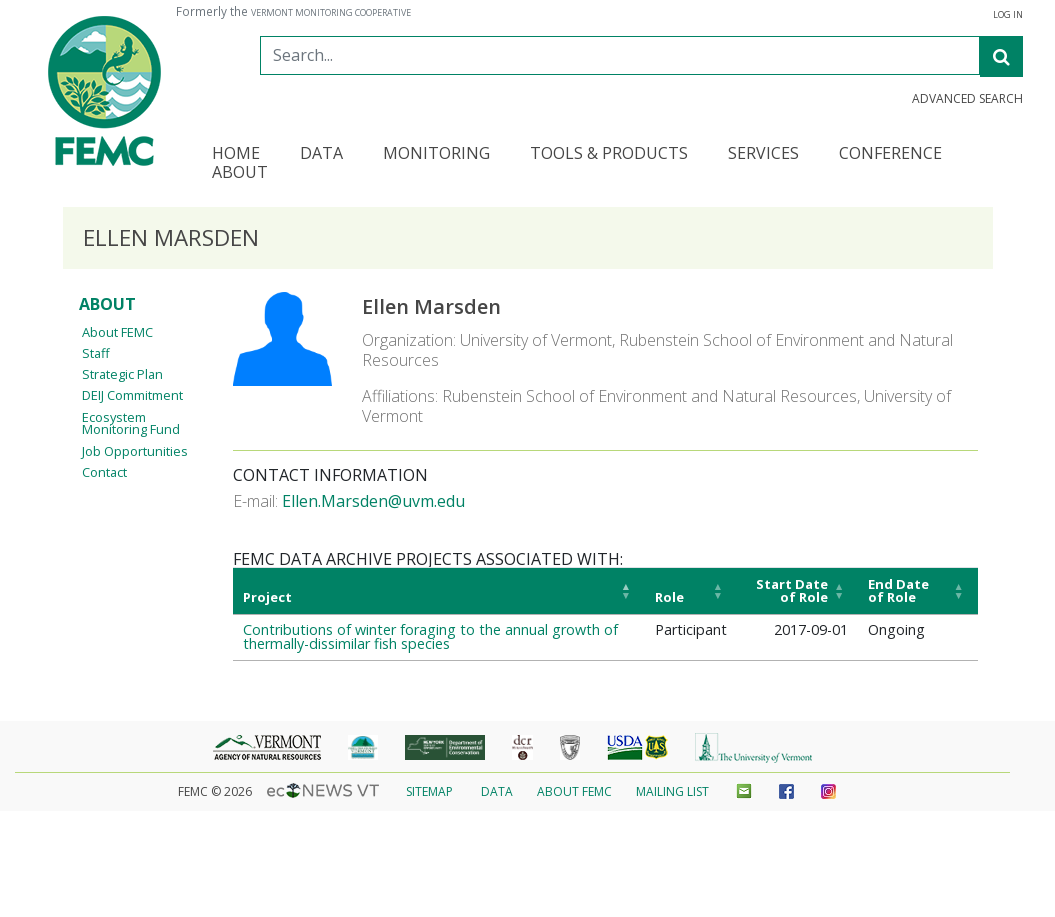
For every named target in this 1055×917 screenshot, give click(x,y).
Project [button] (267, 597)
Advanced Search (967, 99)
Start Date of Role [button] (792, 590)
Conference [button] (890, 154)
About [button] (240, 173)
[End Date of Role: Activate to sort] (918, 590)
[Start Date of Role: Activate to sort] (797, 590)
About (107, 304)
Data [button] (321, 154)
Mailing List (672, 791)
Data (497, 791)
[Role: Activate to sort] (691, 590)
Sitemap (429, 791)
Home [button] (236, 154)
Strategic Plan (122, 374)
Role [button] (669, 597)
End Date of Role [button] (898, 590)
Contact (104, 472)
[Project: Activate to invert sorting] (439, 590)
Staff (96, 353)
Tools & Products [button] (609, 154)
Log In (1008, 15)
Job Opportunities (135, 451)
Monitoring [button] (436, 154)
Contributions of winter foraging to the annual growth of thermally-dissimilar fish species (430, 636)
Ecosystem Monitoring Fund (131, 423)
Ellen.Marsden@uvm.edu (373, 501)
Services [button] (763, 154)
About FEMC (117, 332)
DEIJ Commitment (132, 395)
